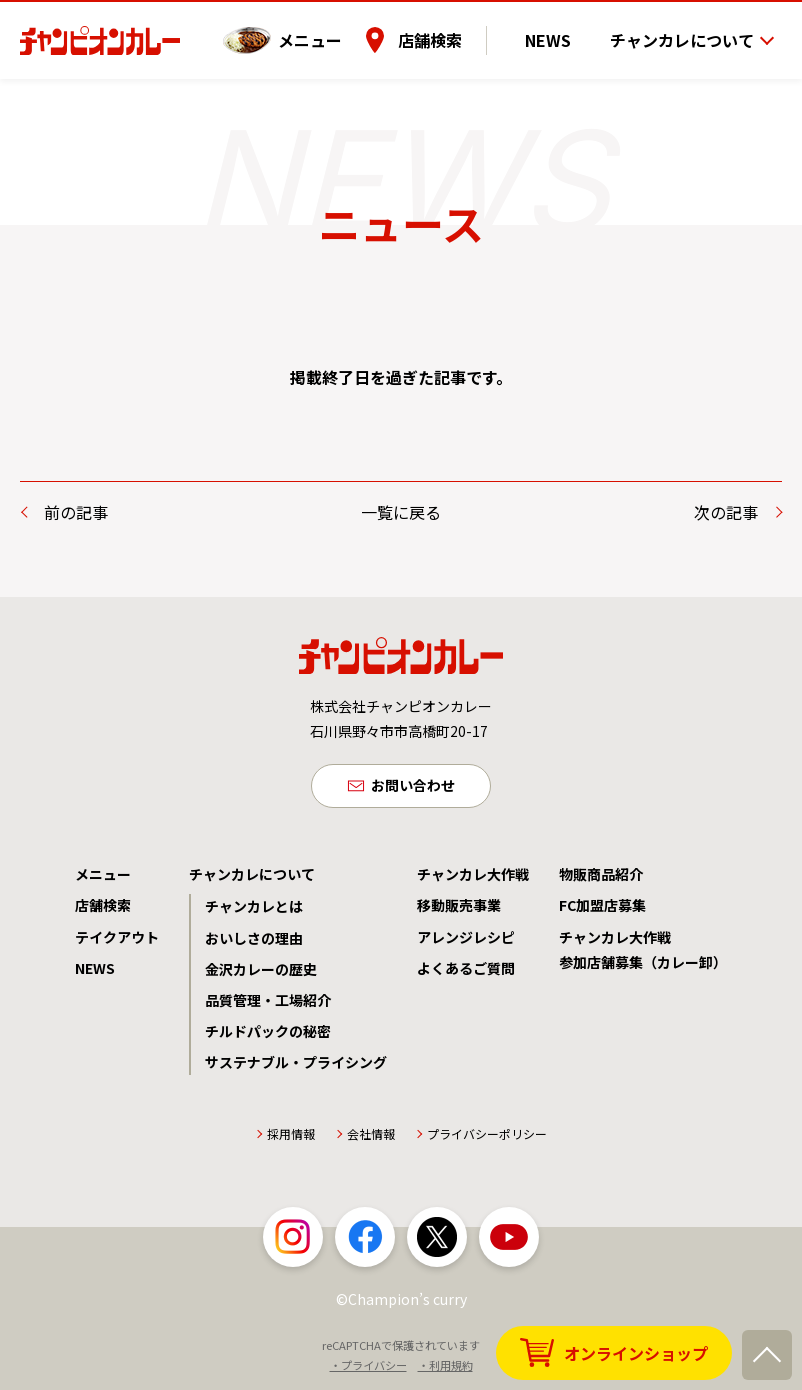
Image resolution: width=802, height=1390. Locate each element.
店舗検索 (459, 29)
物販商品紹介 (601, 878)
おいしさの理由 (254, 942)
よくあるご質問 (466, 972)
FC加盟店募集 (602, 909)
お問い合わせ (413, 788)
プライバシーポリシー (487, 1138)
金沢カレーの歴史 (261, 973)
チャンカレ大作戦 (473, 878)
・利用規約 (445, 1369)
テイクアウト (117, 941)
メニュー (339, 29)
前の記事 (76, 512)
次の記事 (726, 512)
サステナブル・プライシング (296, 1066)
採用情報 (291, 1138)
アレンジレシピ (466, 941)
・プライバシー (368, 1369)
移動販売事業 (459, 909)
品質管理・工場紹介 (268, 1004)
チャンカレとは (254, 910)
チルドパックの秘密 (268, 1035)
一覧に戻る (401, 512)
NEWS (563, 29)
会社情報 (371, 1138)
